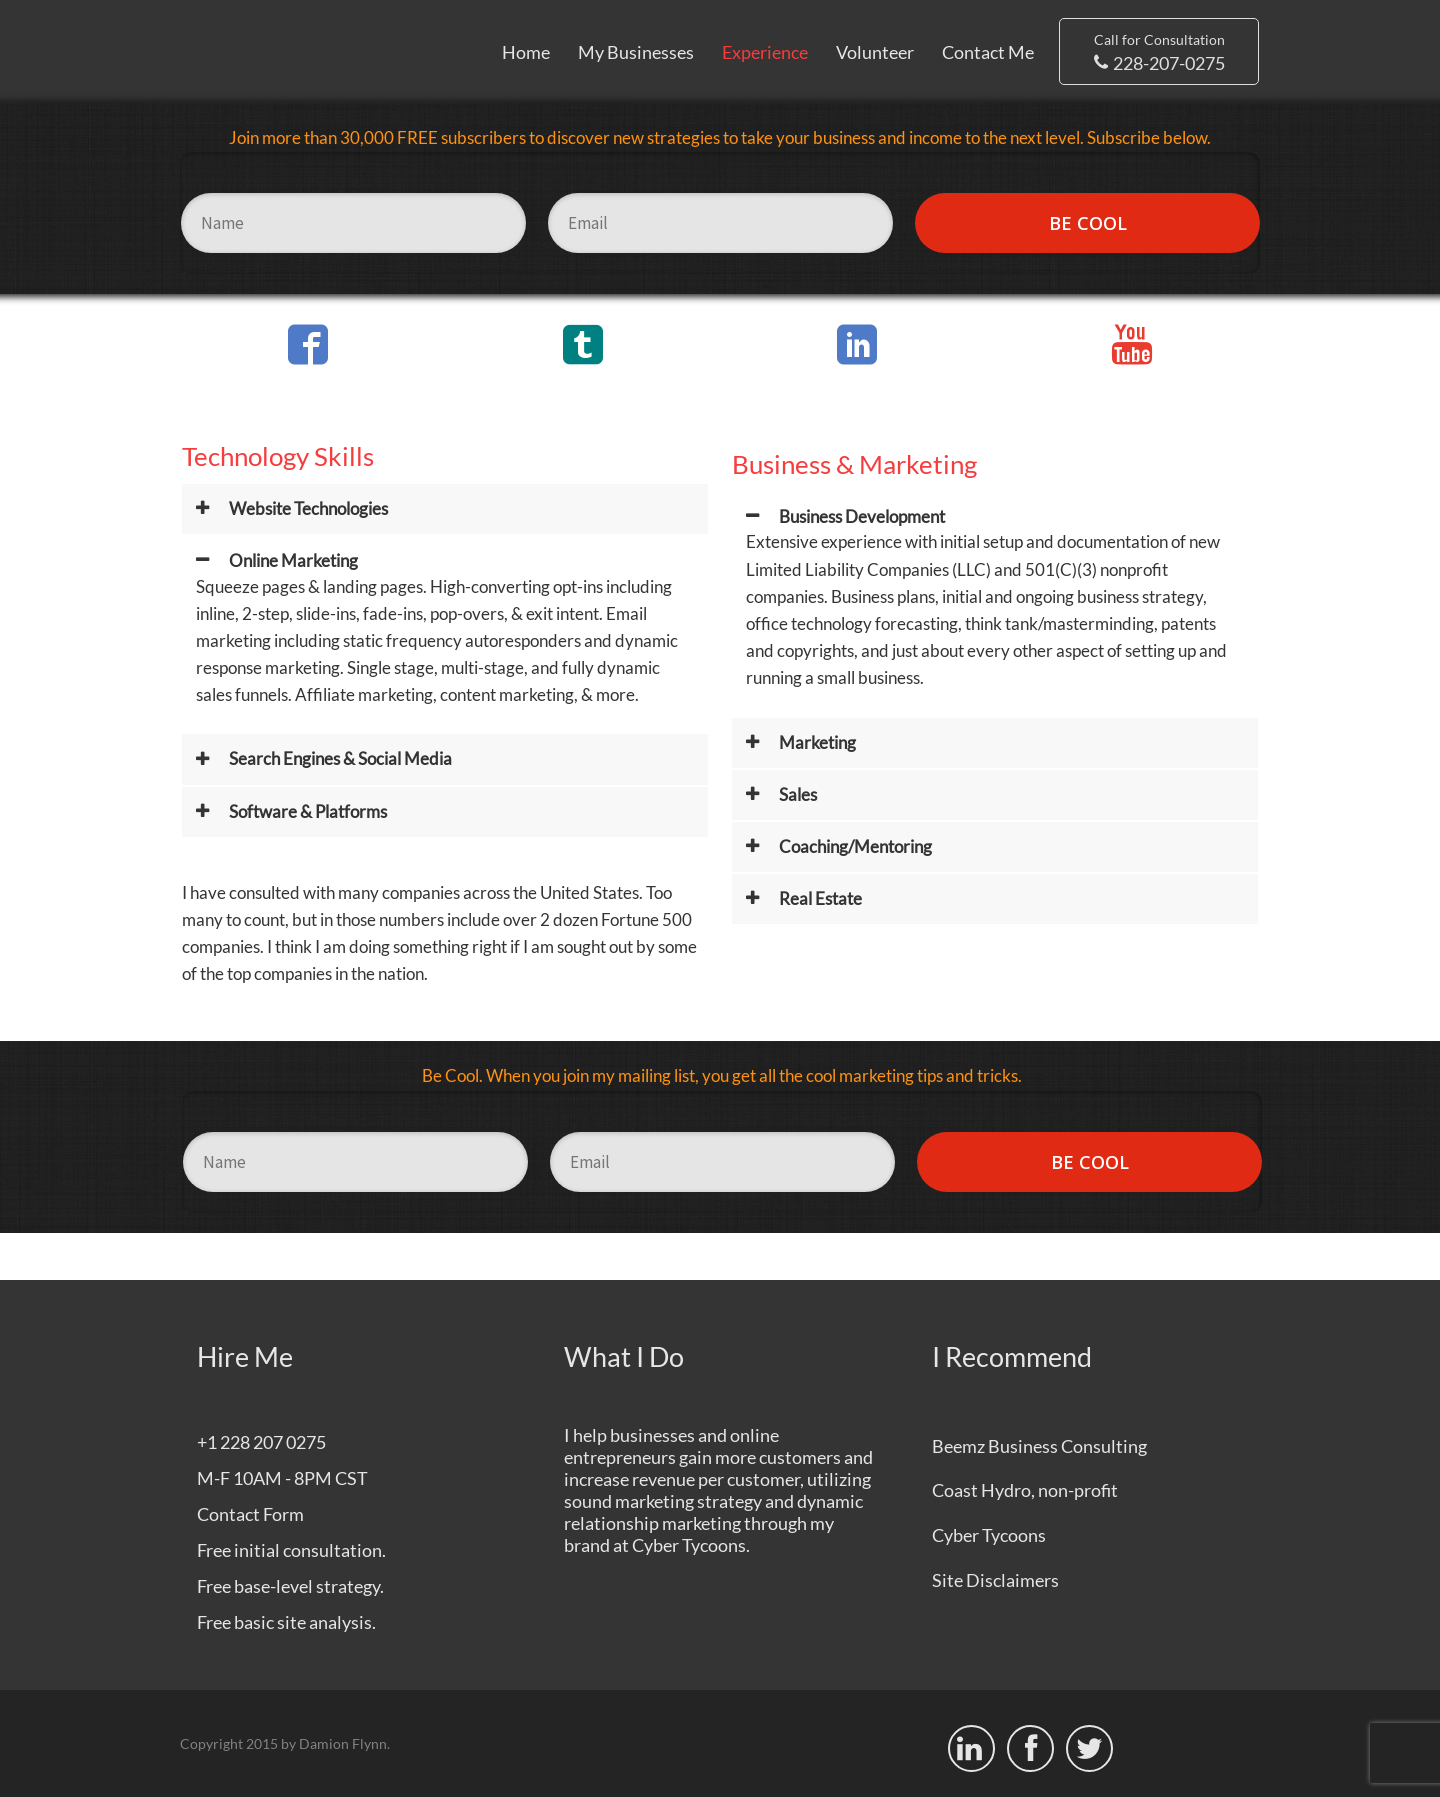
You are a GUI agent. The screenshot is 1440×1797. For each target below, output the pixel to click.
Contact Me (988, 52)
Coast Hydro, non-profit (1025, 1490)
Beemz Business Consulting (1039, 1446)
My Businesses (636, 52)
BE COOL (1088, 223)
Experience (765, 52)
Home (526, 52)
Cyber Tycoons (689, 1545)
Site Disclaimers (995, 1580)
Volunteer (875, 52)
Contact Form (250, 1514)
